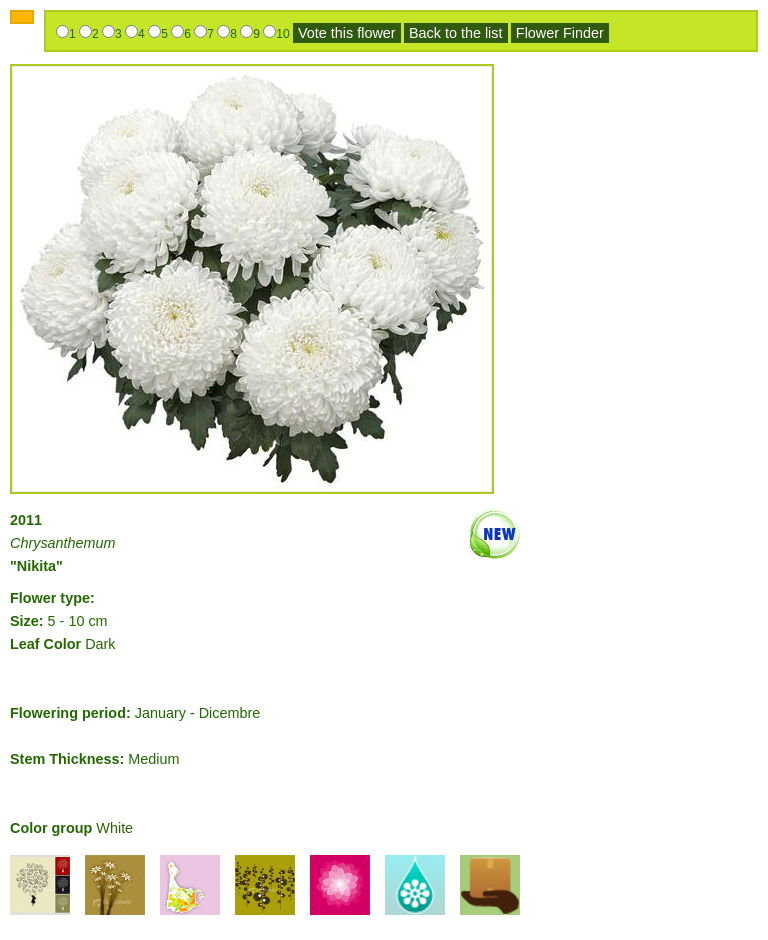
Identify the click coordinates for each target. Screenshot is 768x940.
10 (282, 34)
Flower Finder (560, 33)
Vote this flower (347, 33)
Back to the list (456, 33)
